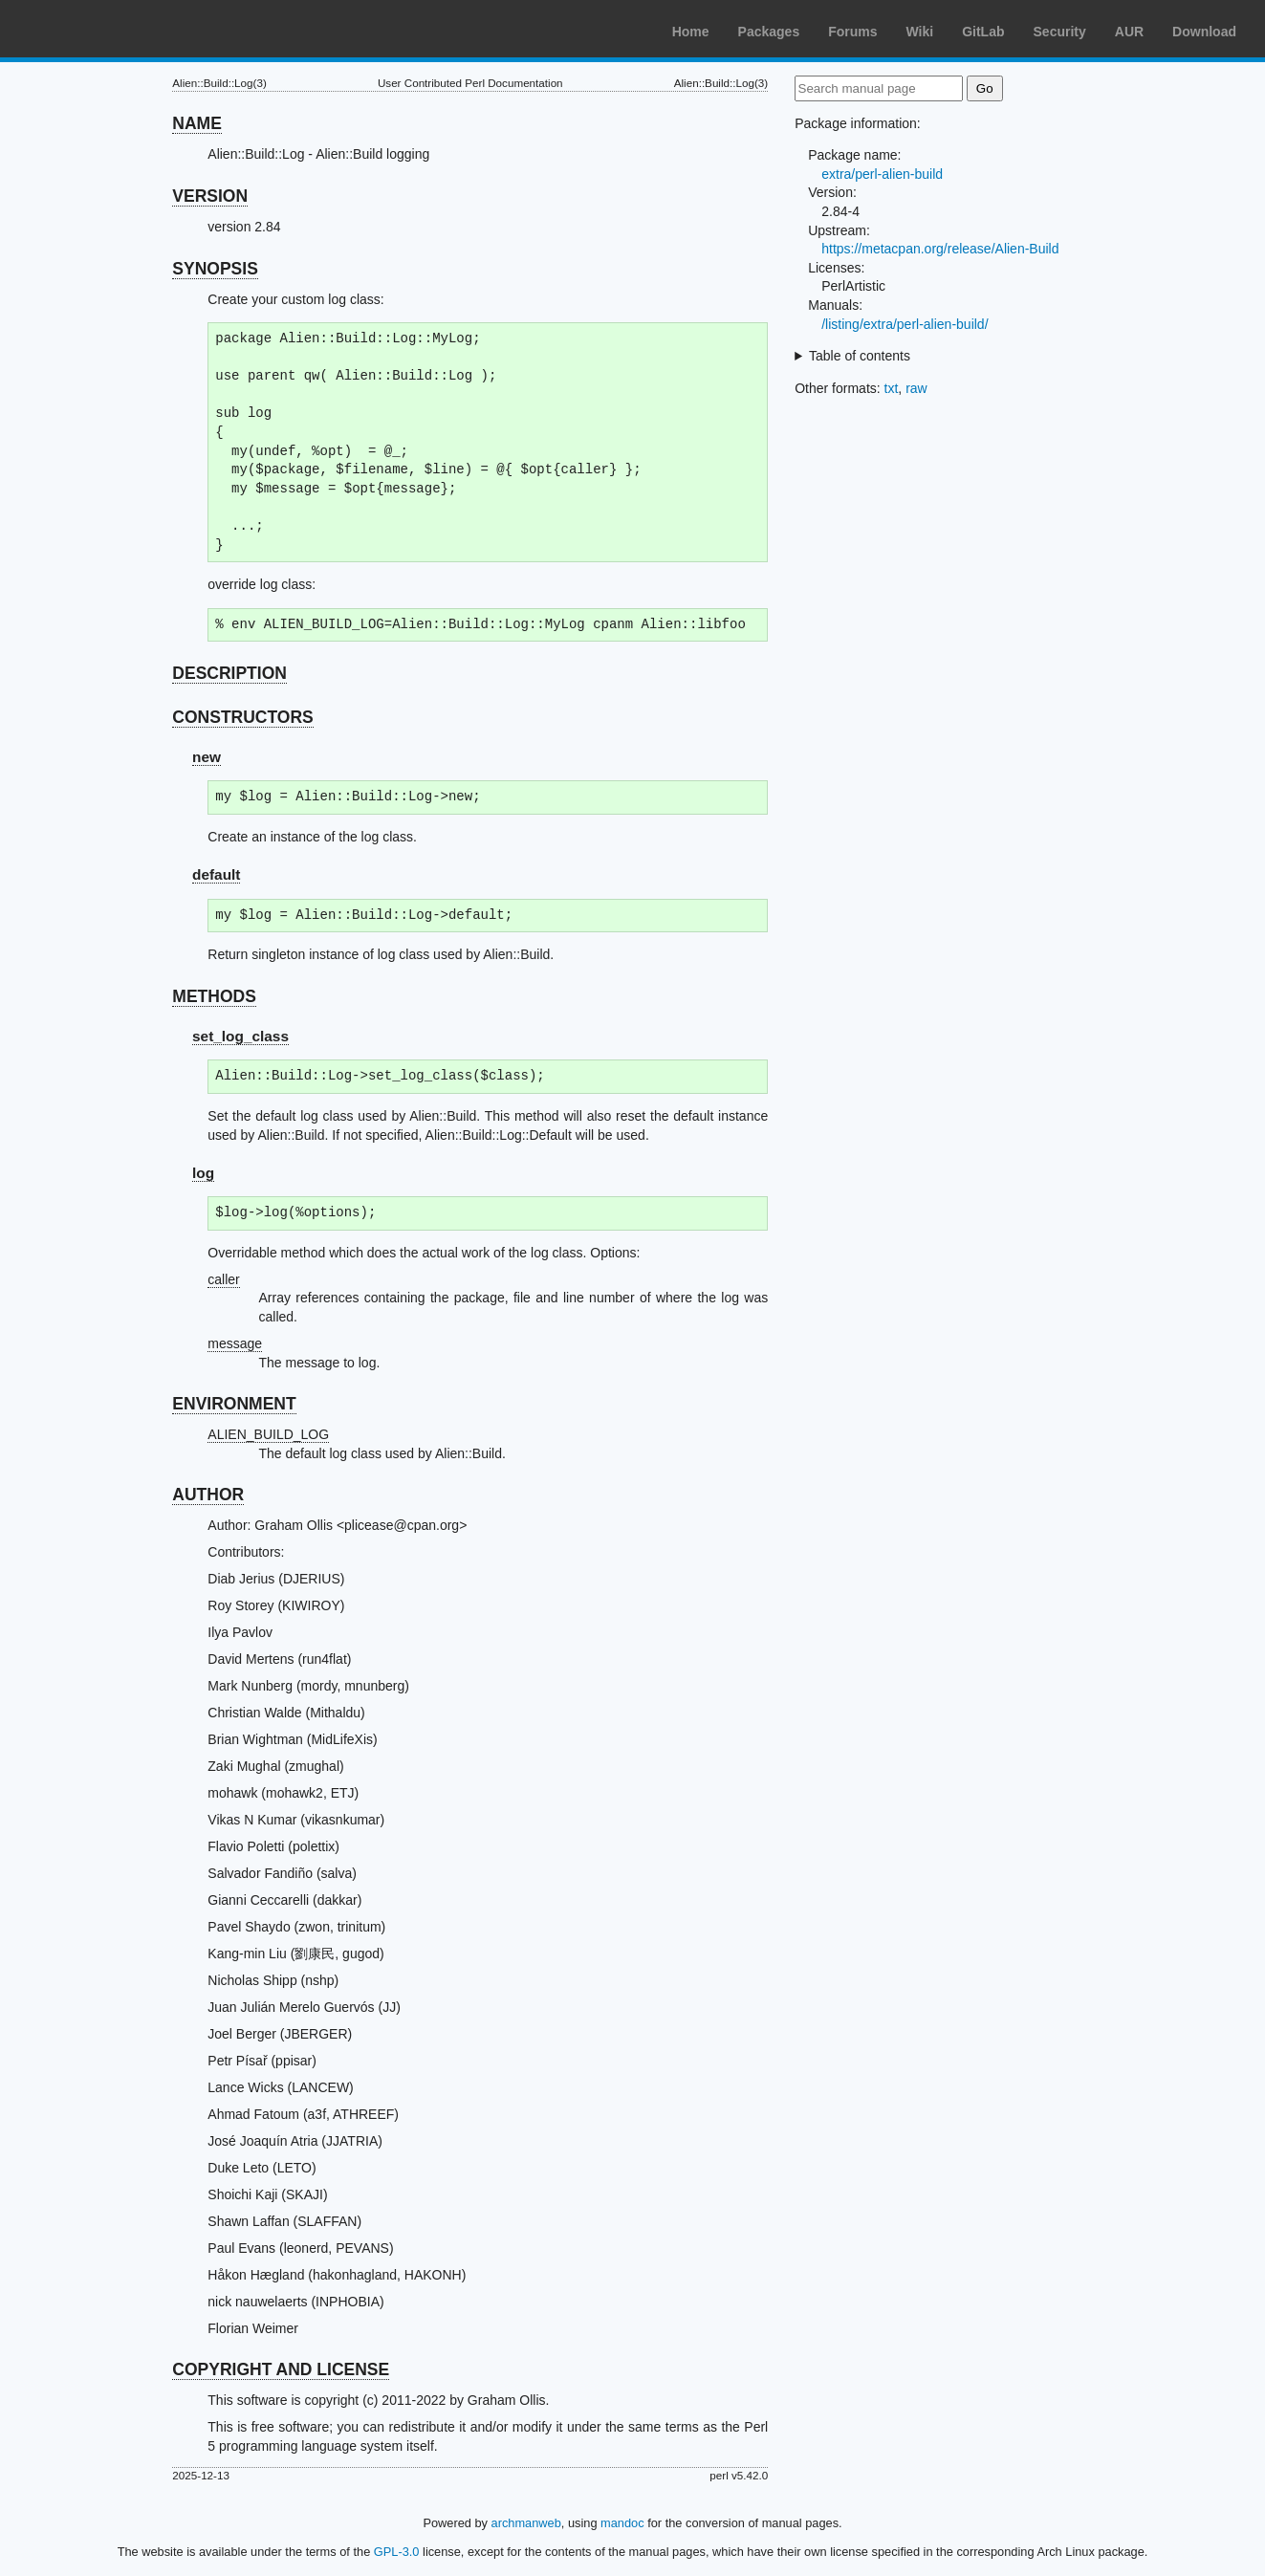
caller (223, 1279)
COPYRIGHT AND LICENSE (280, 2369)
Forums (852, 31)
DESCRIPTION (229, 673)
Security (1060, 31)
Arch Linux (105, 29)
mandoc (622, 2523)
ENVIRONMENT (233, 1403)
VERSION (210, 196)
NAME (197, 123)
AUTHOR (208, 1494)
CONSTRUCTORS (242, 717)
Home (690, 31)
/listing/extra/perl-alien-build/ (904, 324)
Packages (769, 31)
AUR (1129, 31)
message (234, 1343)
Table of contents (859, 355)
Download (1204, 31)
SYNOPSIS (214, 268)
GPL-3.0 (397, 2551)
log (203, 1173)
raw (916, 388)
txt (891, 388)
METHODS (214, 996)
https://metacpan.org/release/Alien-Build (939, 248)
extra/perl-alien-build (882, 174)
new (206, 757)
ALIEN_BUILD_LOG (268, 1434)
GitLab (983, 31)
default (216, 874)
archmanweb (526, 2523)
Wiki (920, 31)
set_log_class (240, 1036)
